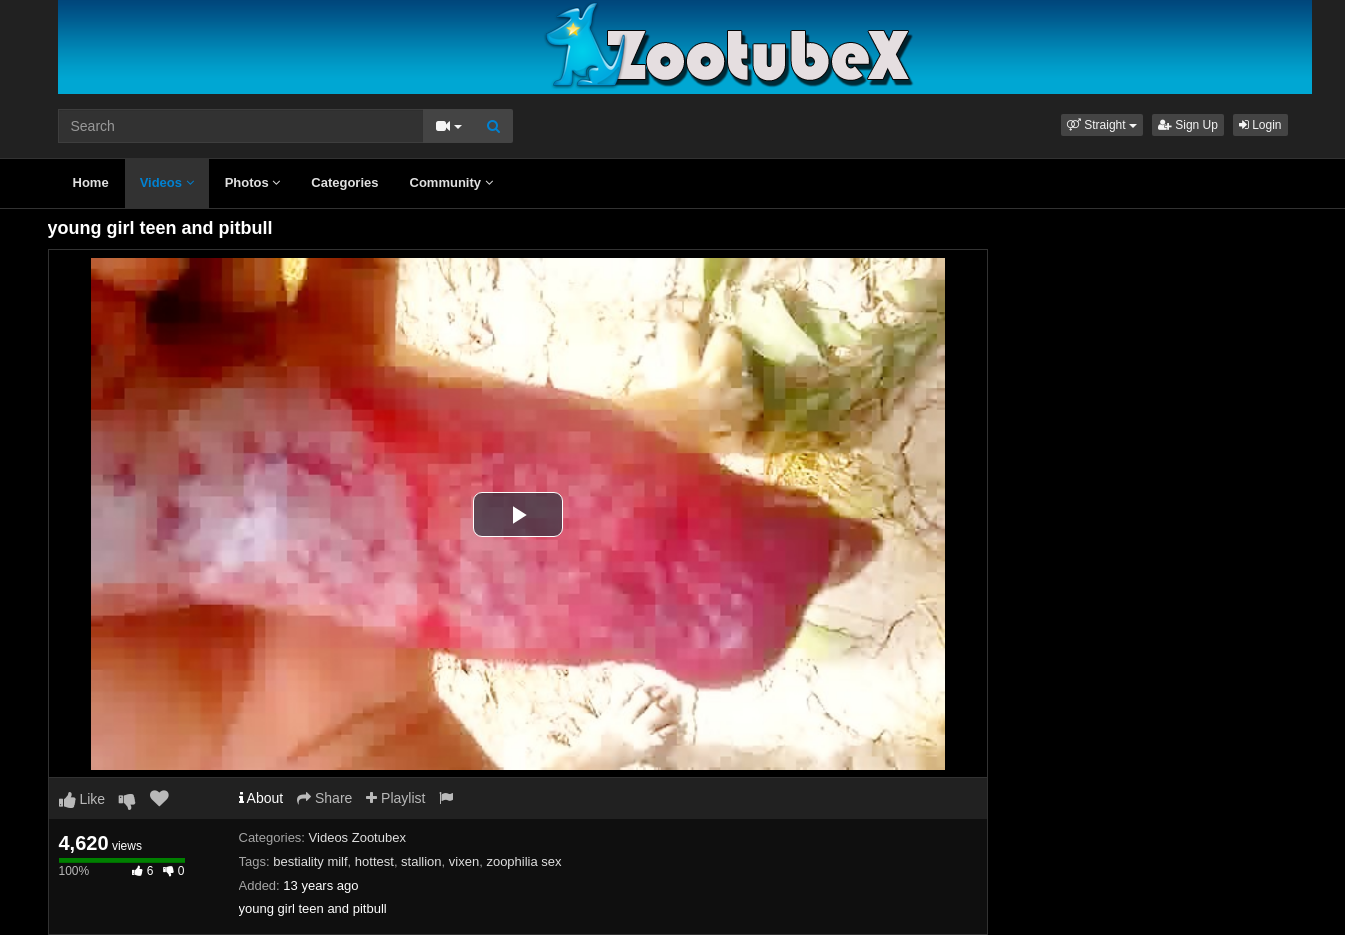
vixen (464, 861)
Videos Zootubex (357, 837)
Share (324, 798)
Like (82, 799)
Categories (344, 182)
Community (451, 182)
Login (1260, 125)
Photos (253, 182)
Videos (167, 182)
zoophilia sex (523, 861)
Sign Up (1188, 125)
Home (91, 182)
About (261, 798)
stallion (421, 861)
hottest (374, 861)
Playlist (395, 798)
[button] (1102, 125)
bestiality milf (310, 861)
